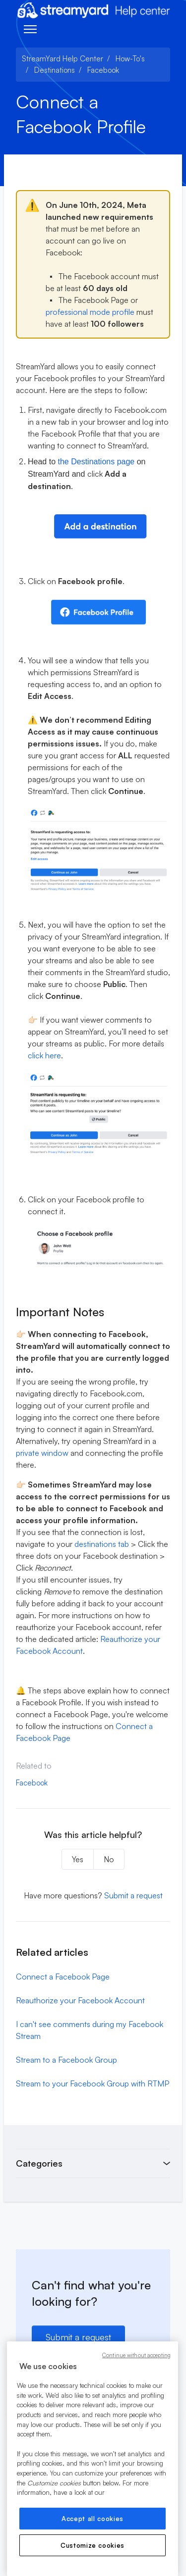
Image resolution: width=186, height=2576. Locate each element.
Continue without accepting (136, 2355)
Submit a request (133, 1895)
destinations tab (101, 1544)
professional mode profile (90, 312)
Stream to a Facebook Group (66, 2060)
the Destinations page (96, 461)
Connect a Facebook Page (63, 1977)
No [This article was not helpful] (109, 1859)
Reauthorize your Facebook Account (80, 2000)
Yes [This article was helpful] (77, 1859)
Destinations (54, 70)
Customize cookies (92, 2545)
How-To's (130, 58)
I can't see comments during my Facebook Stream (89, 2030)
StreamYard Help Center (62, 58)
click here (44, 1055)
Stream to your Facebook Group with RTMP (92, 2083)
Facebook (103, 70)
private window (42, 1453)
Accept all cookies (93, 2519)
